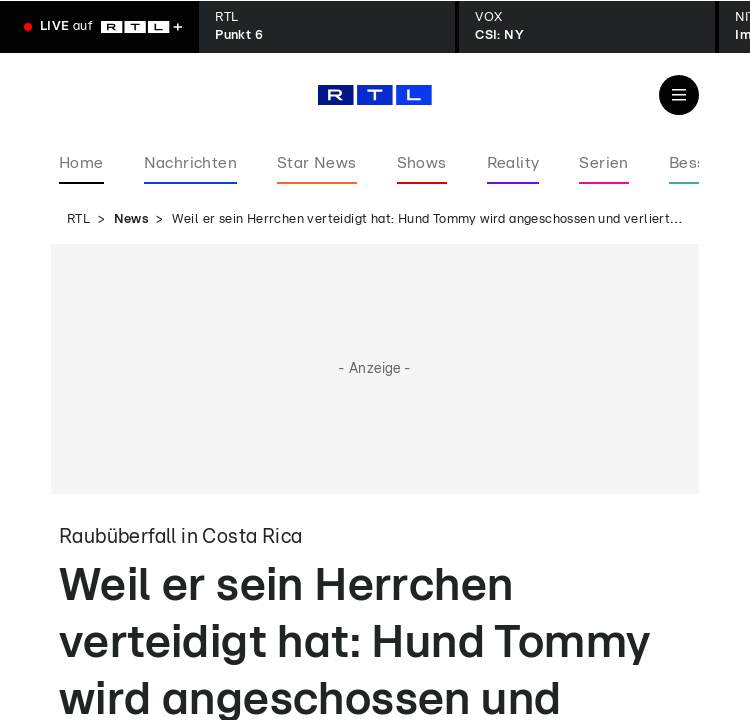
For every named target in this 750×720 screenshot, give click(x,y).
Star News (317, 163)
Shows (422, 163)
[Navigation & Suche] (679, 95)
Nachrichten (190, 163)
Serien (603, 163)
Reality (513, 163)
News (131, 219)
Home (81, 163)
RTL (78, 219)
